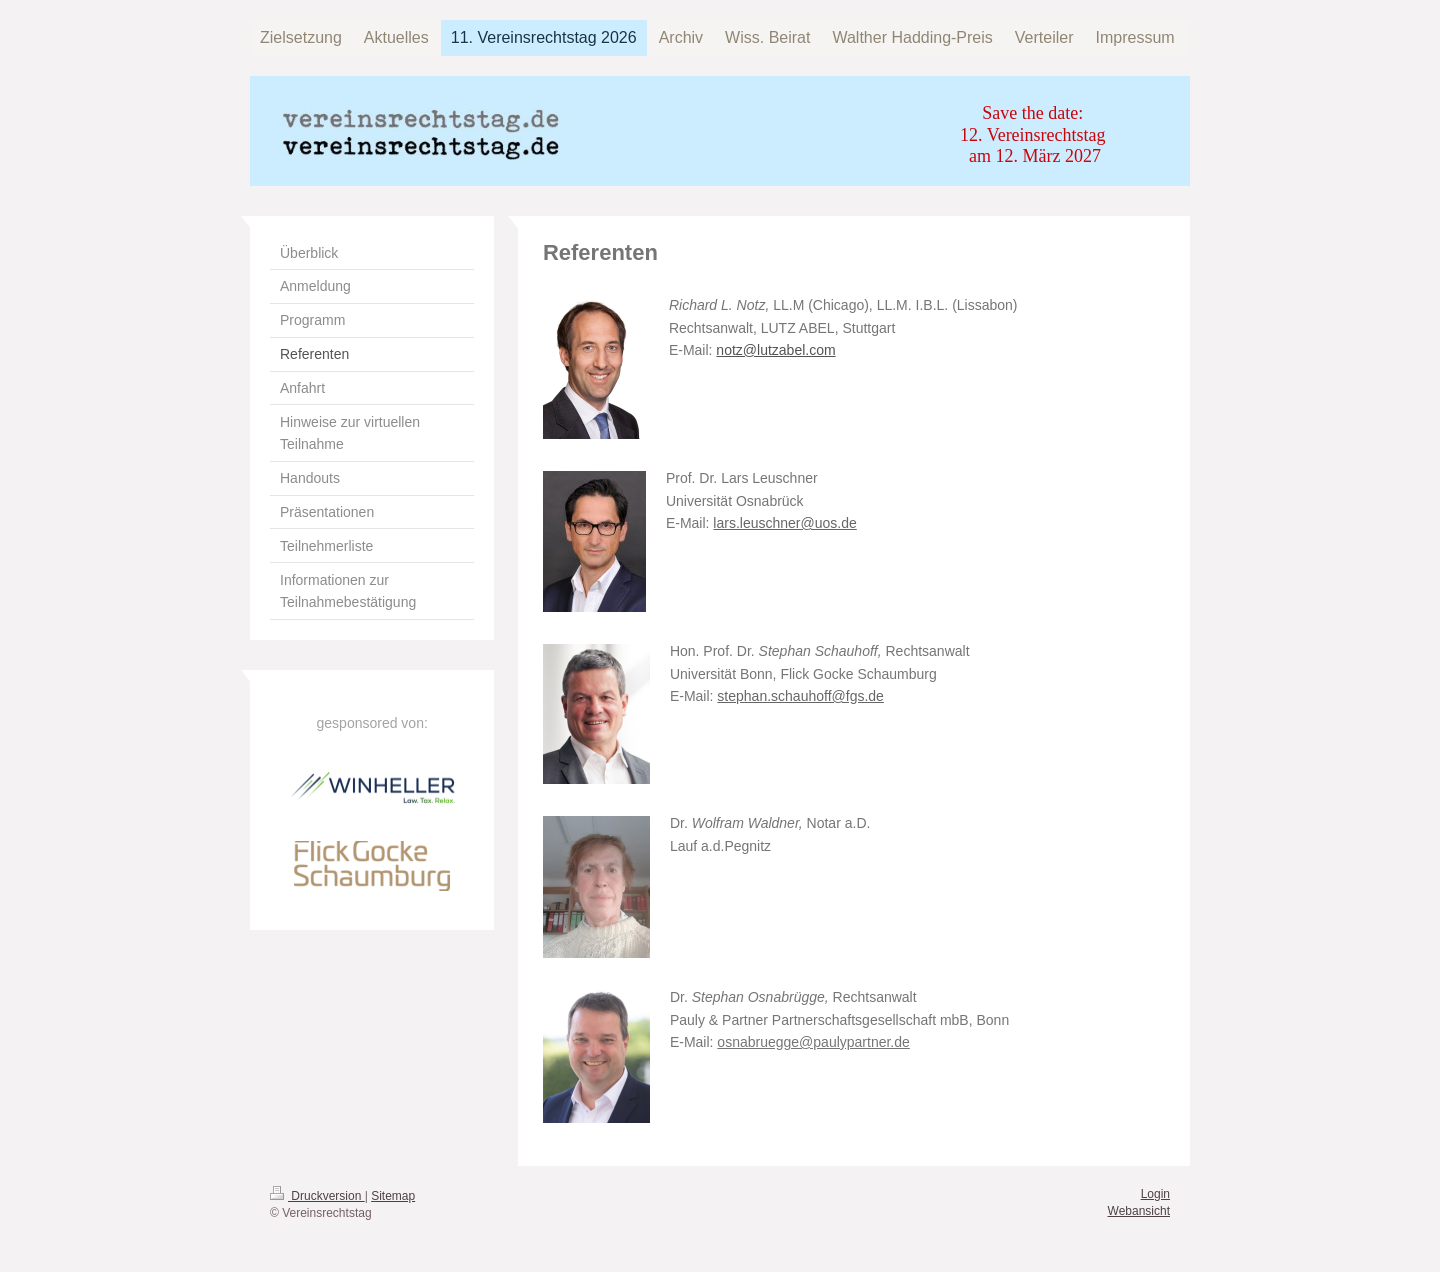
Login (1155, 1194)
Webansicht (1139, 1211)
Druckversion (317, 1196)
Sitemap (393, 1196)
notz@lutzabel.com (775, 350)
